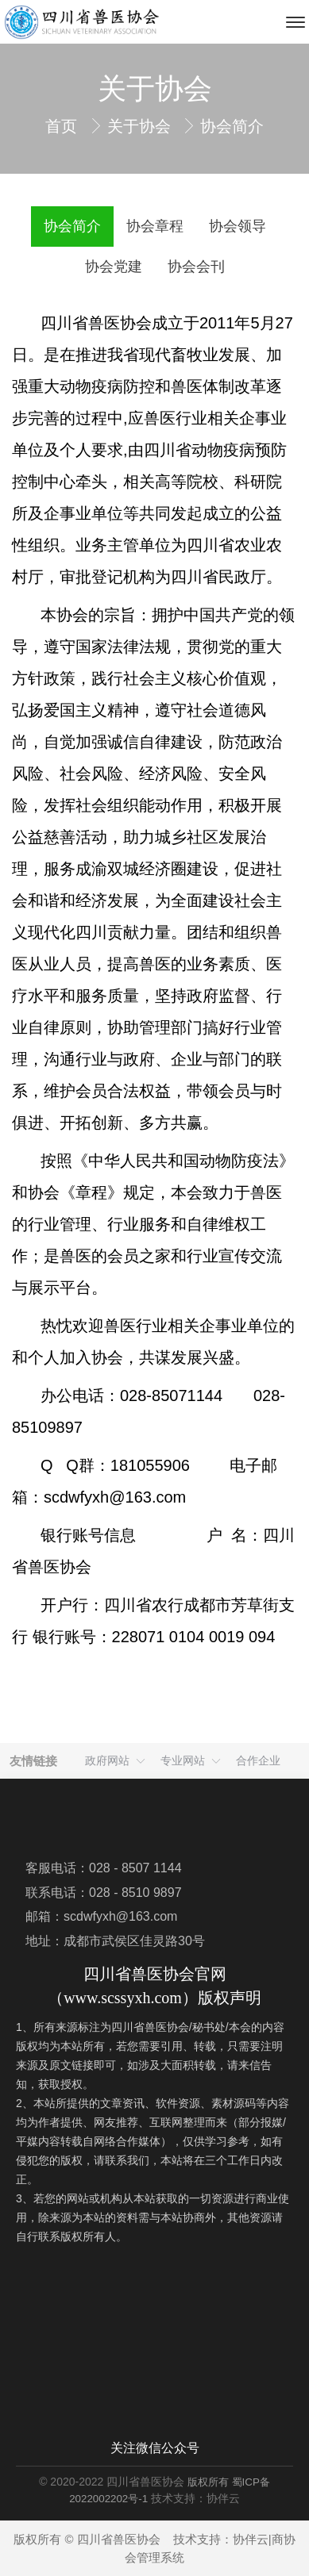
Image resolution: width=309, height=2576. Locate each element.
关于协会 (141, 126)
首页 (63, 126)
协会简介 (232, 126)
